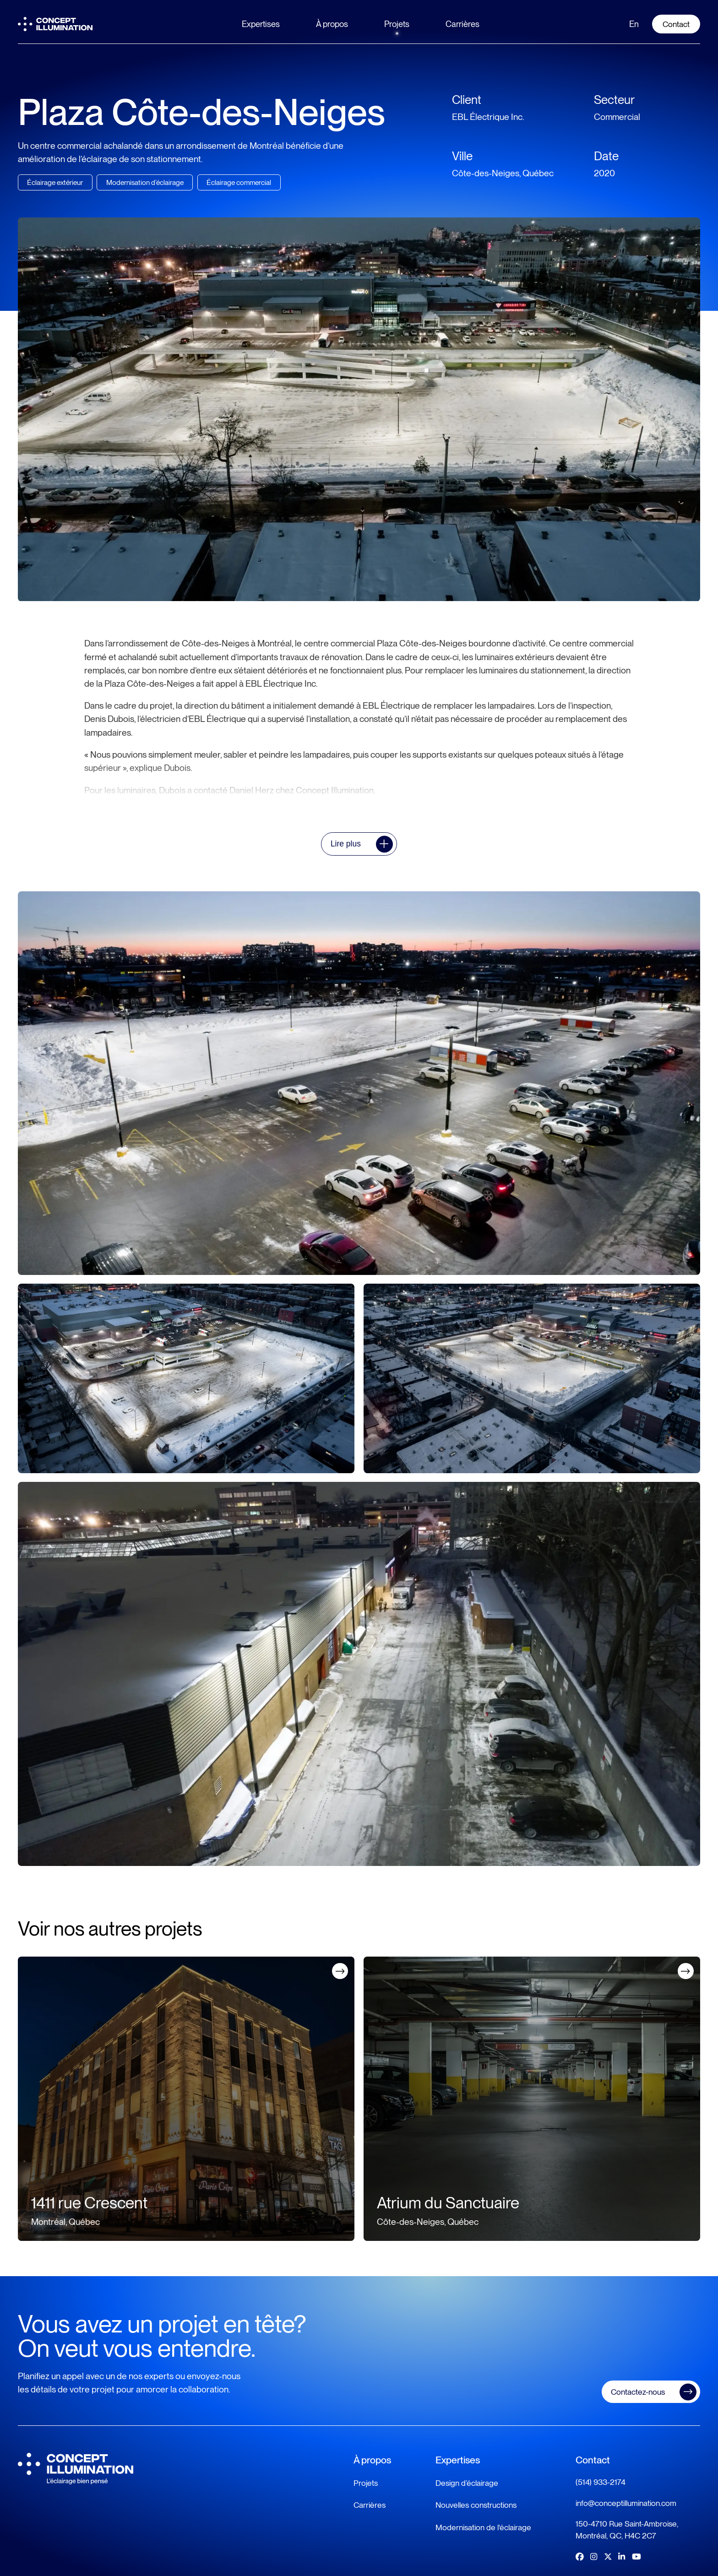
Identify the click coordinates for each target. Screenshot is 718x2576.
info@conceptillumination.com (626, 2503)
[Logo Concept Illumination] (55, 24)
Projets (396, 24)
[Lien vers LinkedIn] (621, 2557)
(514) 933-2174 (601, 2482)
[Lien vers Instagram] (593, 2557)
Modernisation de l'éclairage (483, 2527)
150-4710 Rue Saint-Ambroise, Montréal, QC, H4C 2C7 (627, 2529)
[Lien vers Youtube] (636, 2557)
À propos (332, 24)
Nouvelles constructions (476, 2505)
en (634, 24)
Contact (676, 24)
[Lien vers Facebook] (579, 2557)
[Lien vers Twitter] (608, 2557)
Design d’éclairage (466, 2483)
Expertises (261, 24)
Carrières (462, 24)
